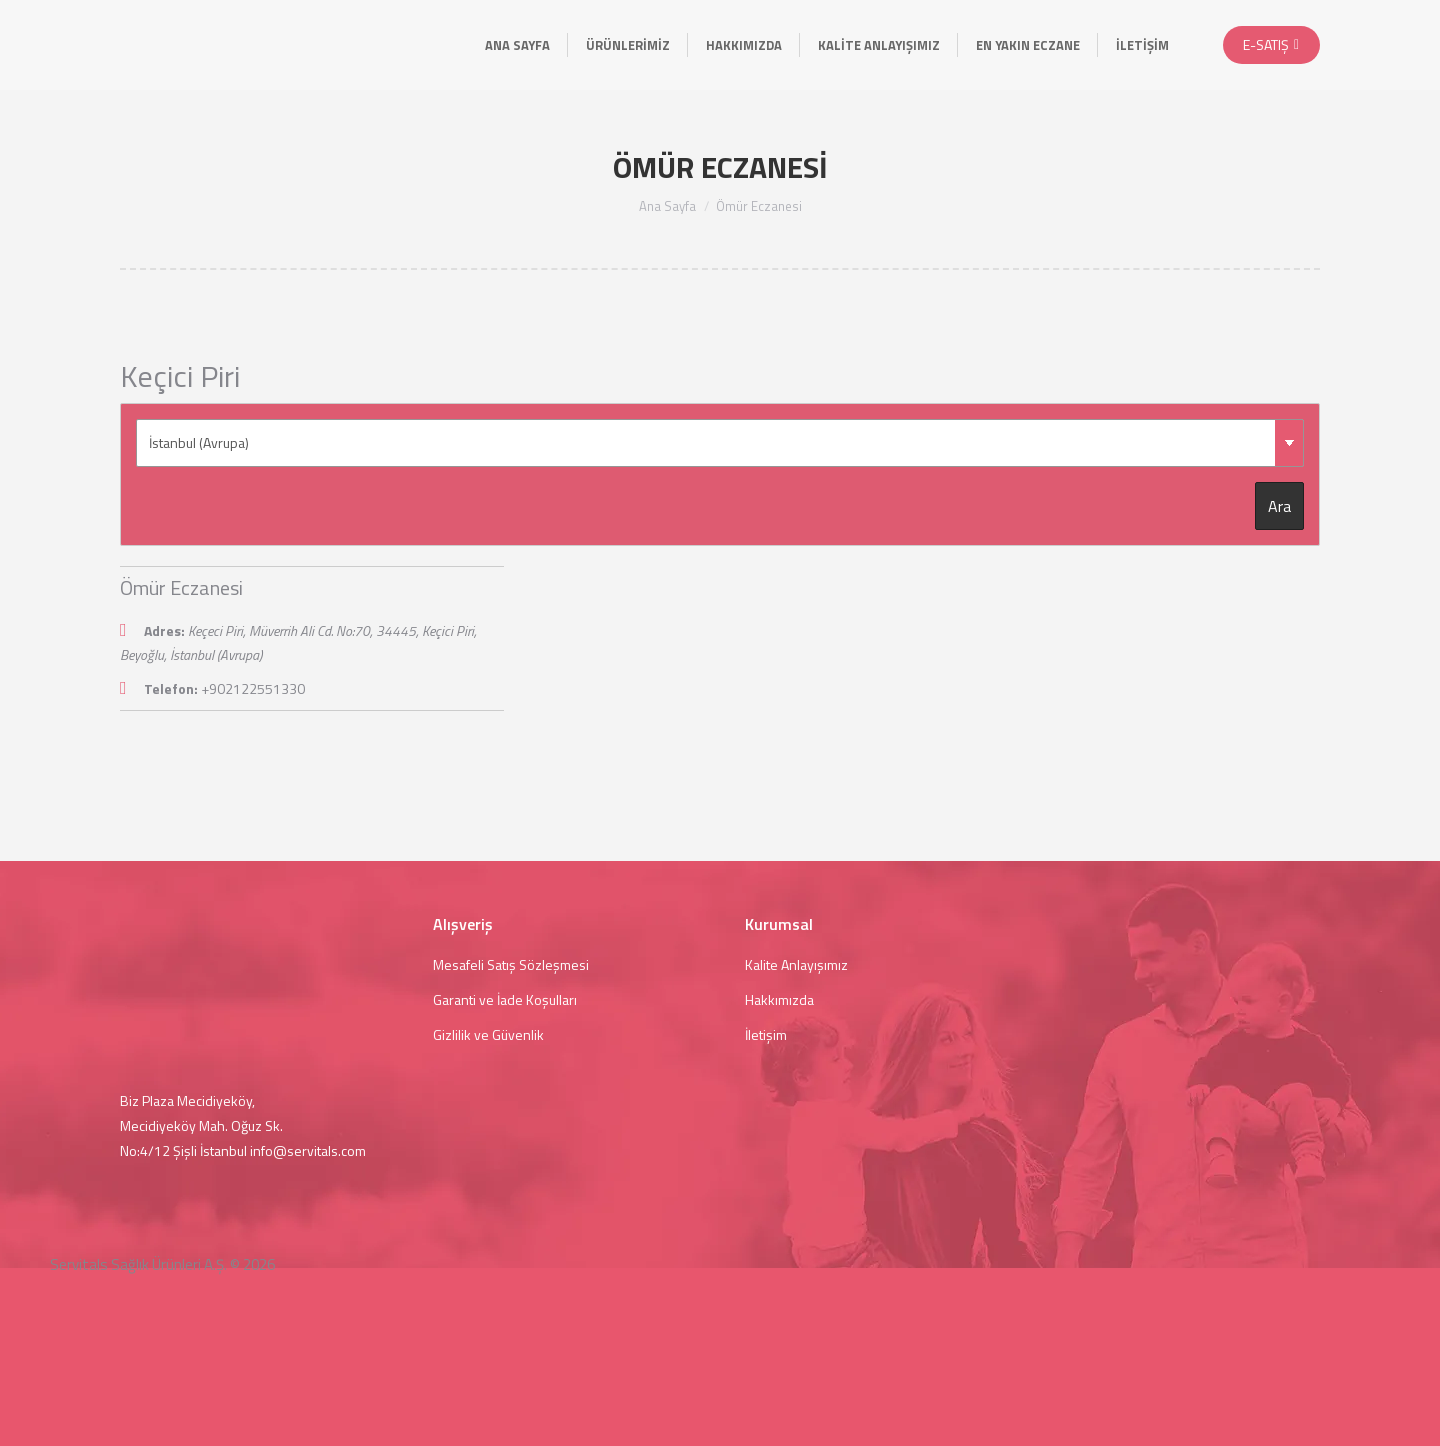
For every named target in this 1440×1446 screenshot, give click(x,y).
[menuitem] (517, 45)
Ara (1279, 506)
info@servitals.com (308, 1150)
